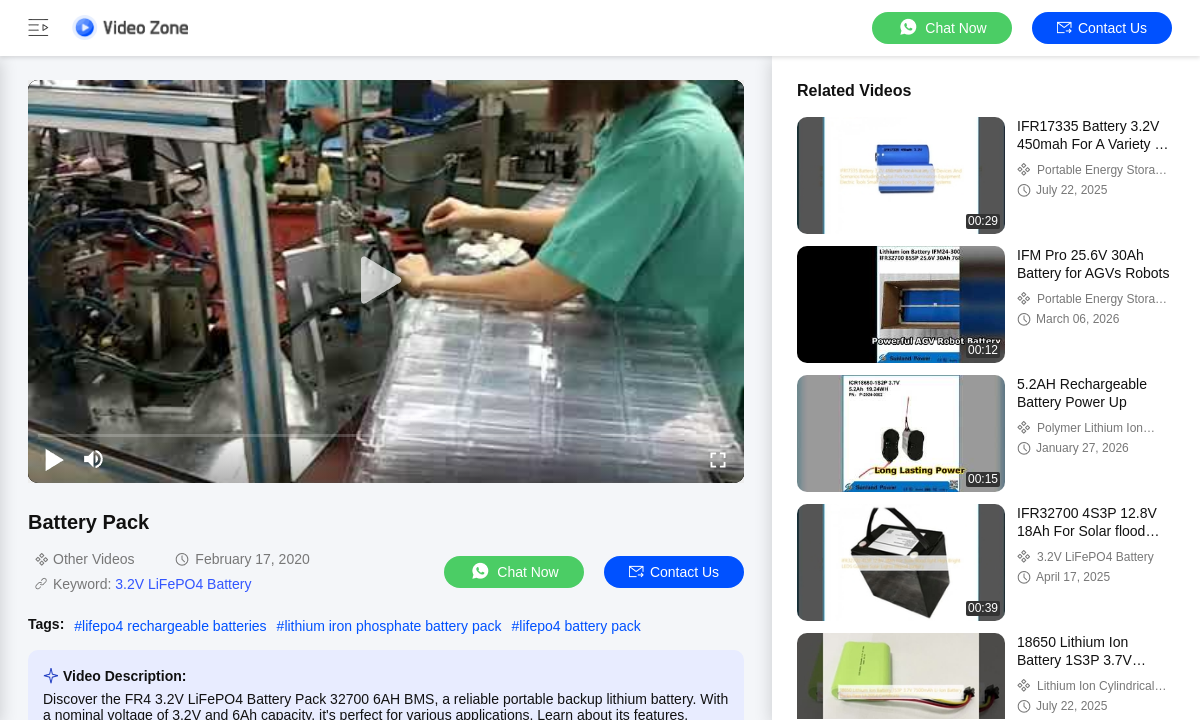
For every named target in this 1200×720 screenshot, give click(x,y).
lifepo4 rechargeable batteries (174, 626)
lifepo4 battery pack (579, 626)
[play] (386, 281)
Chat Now (941, 27)
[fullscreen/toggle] (718, 459)
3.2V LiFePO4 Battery (183, 584)
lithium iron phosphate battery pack (392, 626)
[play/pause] (54, 459)
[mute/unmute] (94, 459)
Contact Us (1102, 28)
